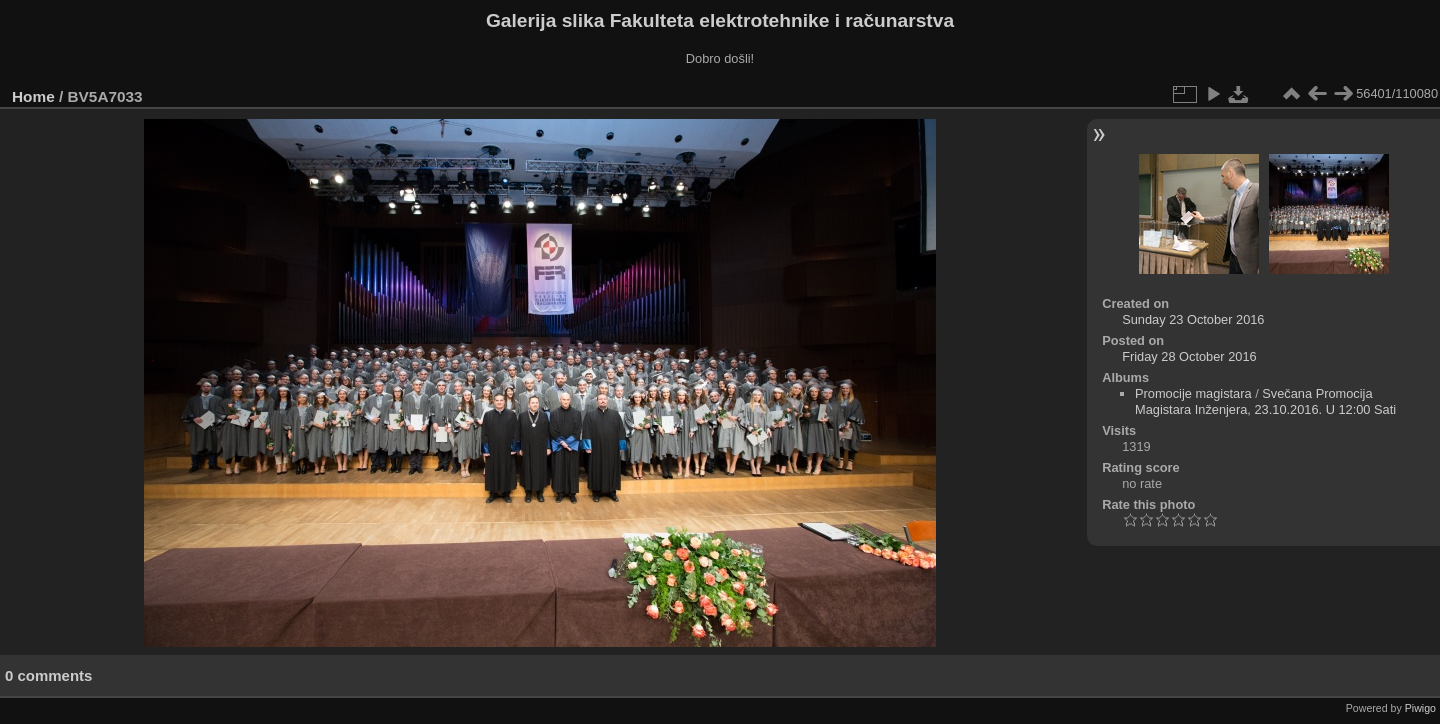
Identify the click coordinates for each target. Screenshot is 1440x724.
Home (33, 96)
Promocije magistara (1193, 393)
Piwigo (1420, 708)
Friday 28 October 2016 (1189, 356)
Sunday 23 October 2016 (1193, 319)
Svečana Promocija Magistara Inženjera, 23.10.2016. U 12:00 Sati (1265, 401)
